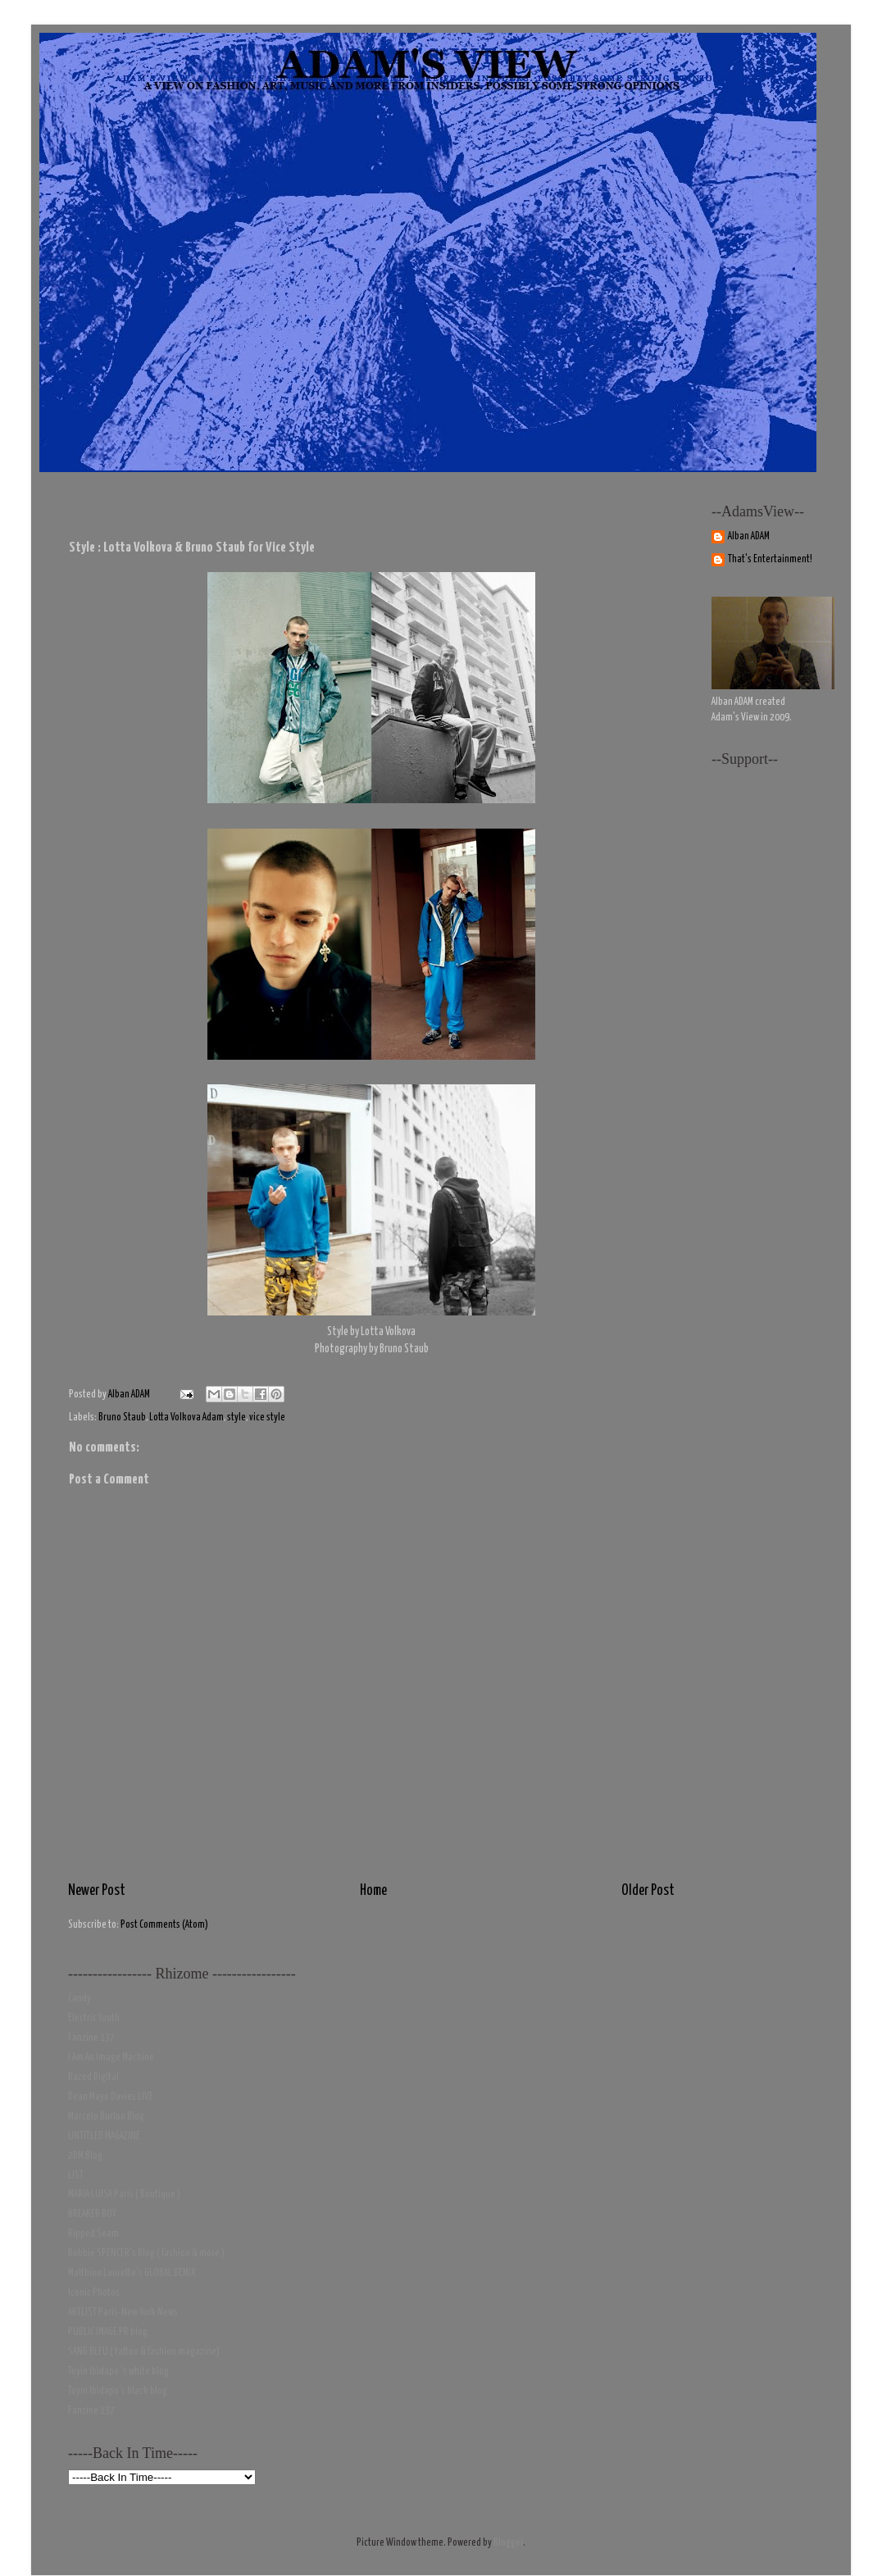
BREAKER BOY (92, 2214)
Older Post (648, 1890)
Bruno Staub (122, 1417)
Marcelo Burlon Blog (106, 2116)
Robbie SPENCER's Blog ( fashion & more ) (146, 2253)
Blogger (508, 2542)
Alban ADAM (749, 536)
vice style (267, 1417)
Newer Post (96, 1890)
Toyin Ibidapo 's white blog (118, 2371)
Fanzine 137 (91, 2038)
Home (373, 1890)
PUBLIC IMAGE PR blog (108, 2332)
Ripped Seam (93, 2233)
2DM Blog (85, 2156)
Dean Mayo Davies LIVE (110, 2097)
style (236, 1417)
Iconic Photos (94, 2293)
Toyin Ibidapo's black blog (117, 2391)
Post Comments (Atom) (164, 1925)
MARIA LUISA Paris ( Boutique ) (124, 2194)
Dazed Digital (93, 2077)
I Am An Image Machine (111, 2057)
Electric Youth (94, 2018)
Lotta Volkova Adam (186, 1417)
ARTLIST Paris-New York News (123, 2312)
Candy (79, 1998)
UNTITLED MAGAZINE (104, 2136)
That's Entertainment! (770, 559)
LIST (76, 2175)
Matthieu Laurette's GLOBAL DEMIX (132, 2273)
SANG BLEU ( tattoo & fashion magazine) (144, 2352)
